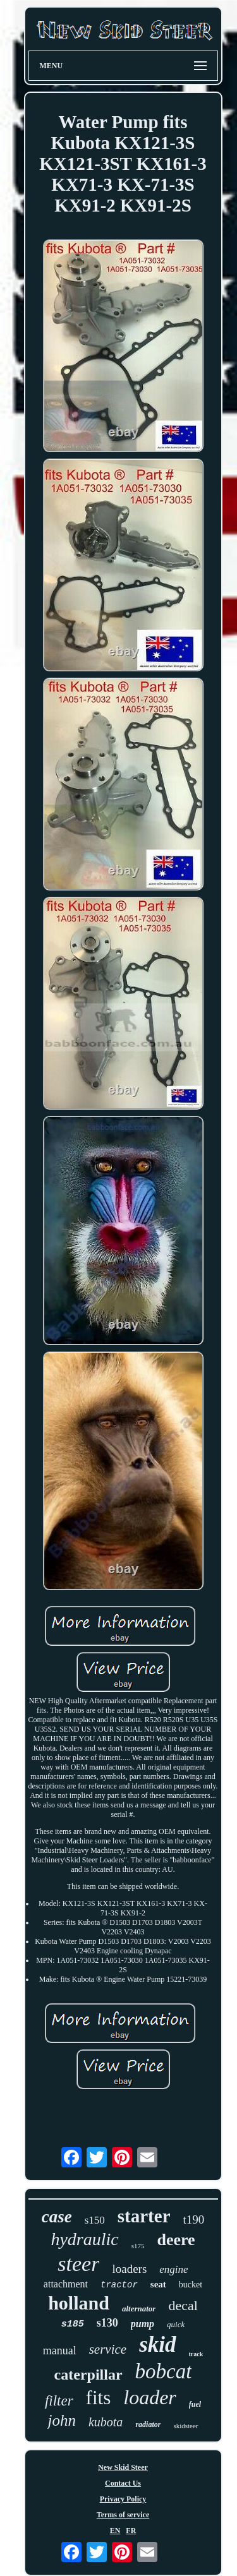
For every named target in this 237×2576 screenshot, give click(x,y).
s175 (138, 2246)
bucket (190, 2284)
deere (176, 2240)
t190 (194, 2219)
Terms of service (123, 2514)
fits (98, 2398)
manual (59, 2350)
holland (78, 2302)
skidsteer (185, 2425)
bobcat (163, 2371)
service (107, 2349)
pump (142, 2323)
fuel (195, 2404)
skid (157, 2344)
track (196, 2354)
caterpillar (88, 2374)
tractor (119, 2285)
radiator (148, 2424)
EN (115, 2530)
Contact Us (123, 2483)
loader (149, 2397)
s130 (107, 2322)
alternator (138, 2308)
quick (176, 2324)
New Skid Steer (123, 2467)
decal (182, 2305)
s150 (95, 2220)
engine (173, 2269)
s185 (72, 2324)
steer (78, 2263)
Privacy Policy (123, 2499)
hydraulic (84, 2239)
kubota (105, 2422)
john (61, 2420)
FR (131, 2530)
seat (158, 2284)
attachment (66, 2284)
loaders (129, 2268)
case (57, 2216)
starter (144, 2216)
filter (59, 2401)
